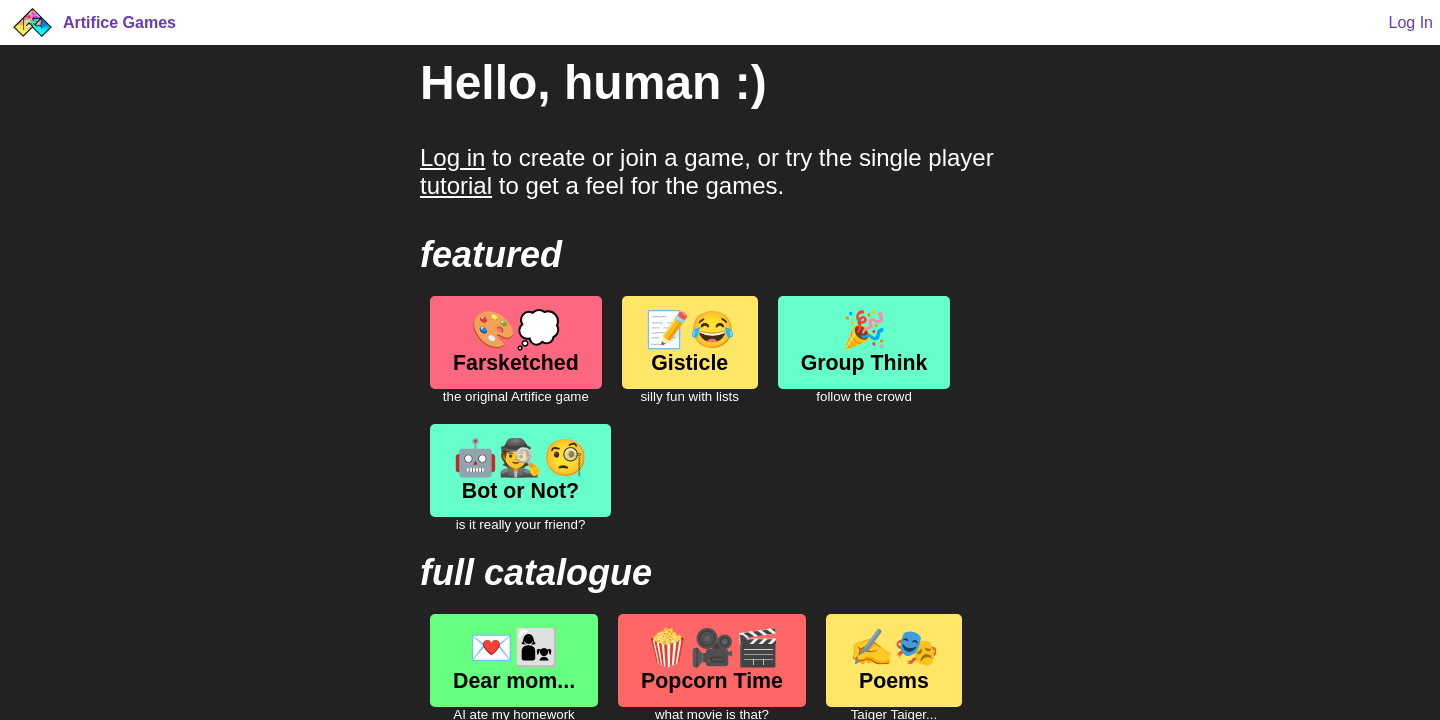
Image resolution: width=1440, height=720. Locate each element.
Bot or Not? (520, 470)
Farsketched (516, 342)
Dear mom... (514, 660)
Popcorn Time (712, 660)
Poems (894, 660)
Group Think (864, 342)
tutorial (456, 185)
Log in (452, 157)
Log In (1411, 22)
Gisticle (690, 342)
